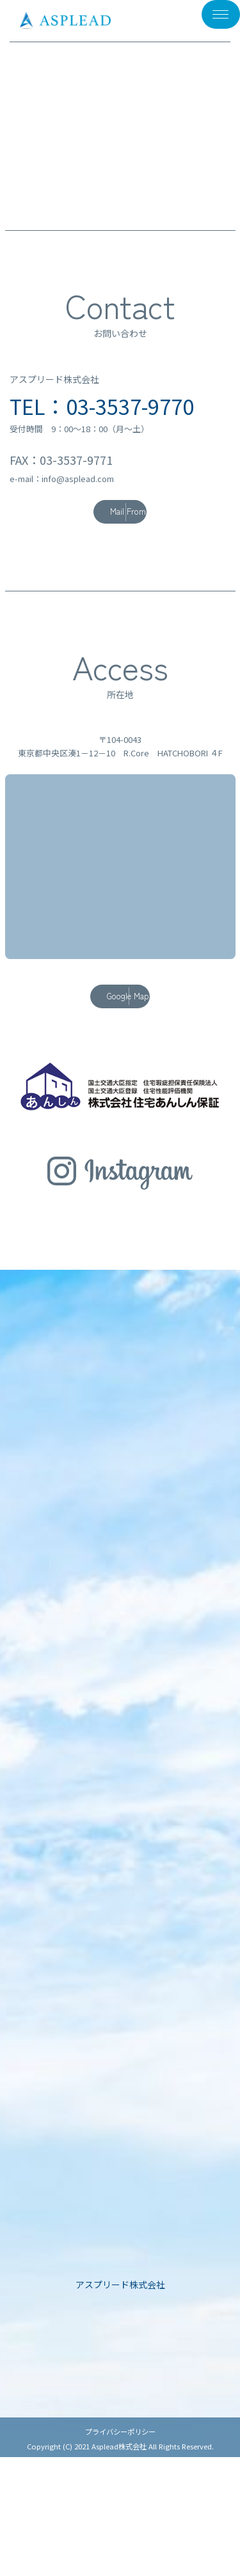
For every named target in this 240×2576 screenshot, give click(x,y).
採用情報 (120, 2476)
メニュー (206, 22)
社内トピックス (120, 2456)
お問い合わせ (120, 2496)
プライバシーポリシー (120, 2550)
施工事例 (120, 2377)
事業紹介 (120, 2397)
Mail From (108, 511)
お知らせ (120, 2436)
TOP (120, 2338)
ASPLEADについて (120, 2358)
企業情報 (120, 2416)
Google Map (108, 996)
